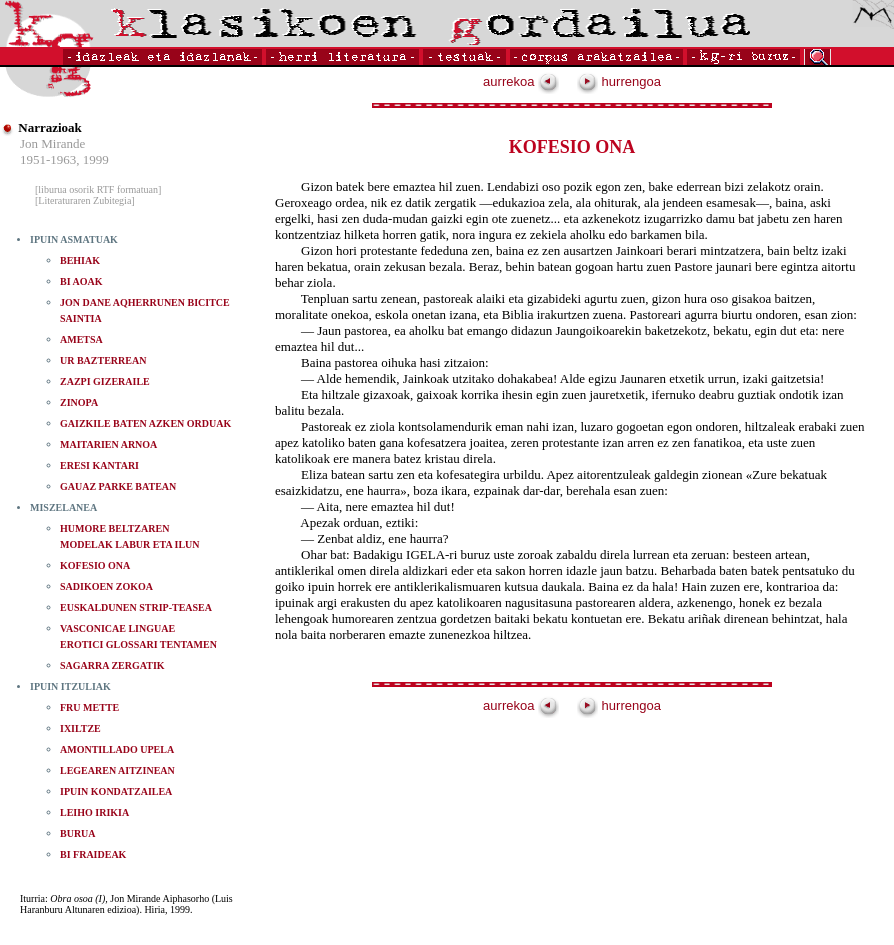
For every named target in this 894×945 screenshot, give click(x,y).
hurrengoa (619, 81)
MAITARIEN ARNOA (108, 444)
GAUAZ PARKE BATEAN (118, 486)
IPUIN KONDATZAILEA (116, 791)
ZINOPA (79, 402)
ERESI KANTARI (99, 465)
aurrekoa (521, 81)
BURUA (78, 833)
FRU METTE (89, 707)
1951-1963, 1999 (64, 159)
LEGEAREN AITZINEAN (117, 770)
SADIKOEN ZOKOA (106, 586)
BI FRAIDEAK (93, 854)
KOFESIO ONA (95, 565)
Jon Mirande (52, 143)
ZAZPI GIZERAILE (105, 381)
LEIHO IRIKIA (94, 812)
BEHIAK (80, 260)
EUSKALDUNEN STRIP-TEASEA (136, 607)
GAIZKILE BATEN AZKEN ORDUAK (145, 423)
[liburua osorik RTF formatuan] (98, 189)
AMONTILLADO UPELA (117, 749)
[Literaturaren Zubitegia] (85, 200)
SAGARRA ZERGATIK (112, 665)
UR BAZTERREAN (103, 360)
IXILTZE (80, 728)
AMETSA (81, 339)
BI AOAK (81, 281)
